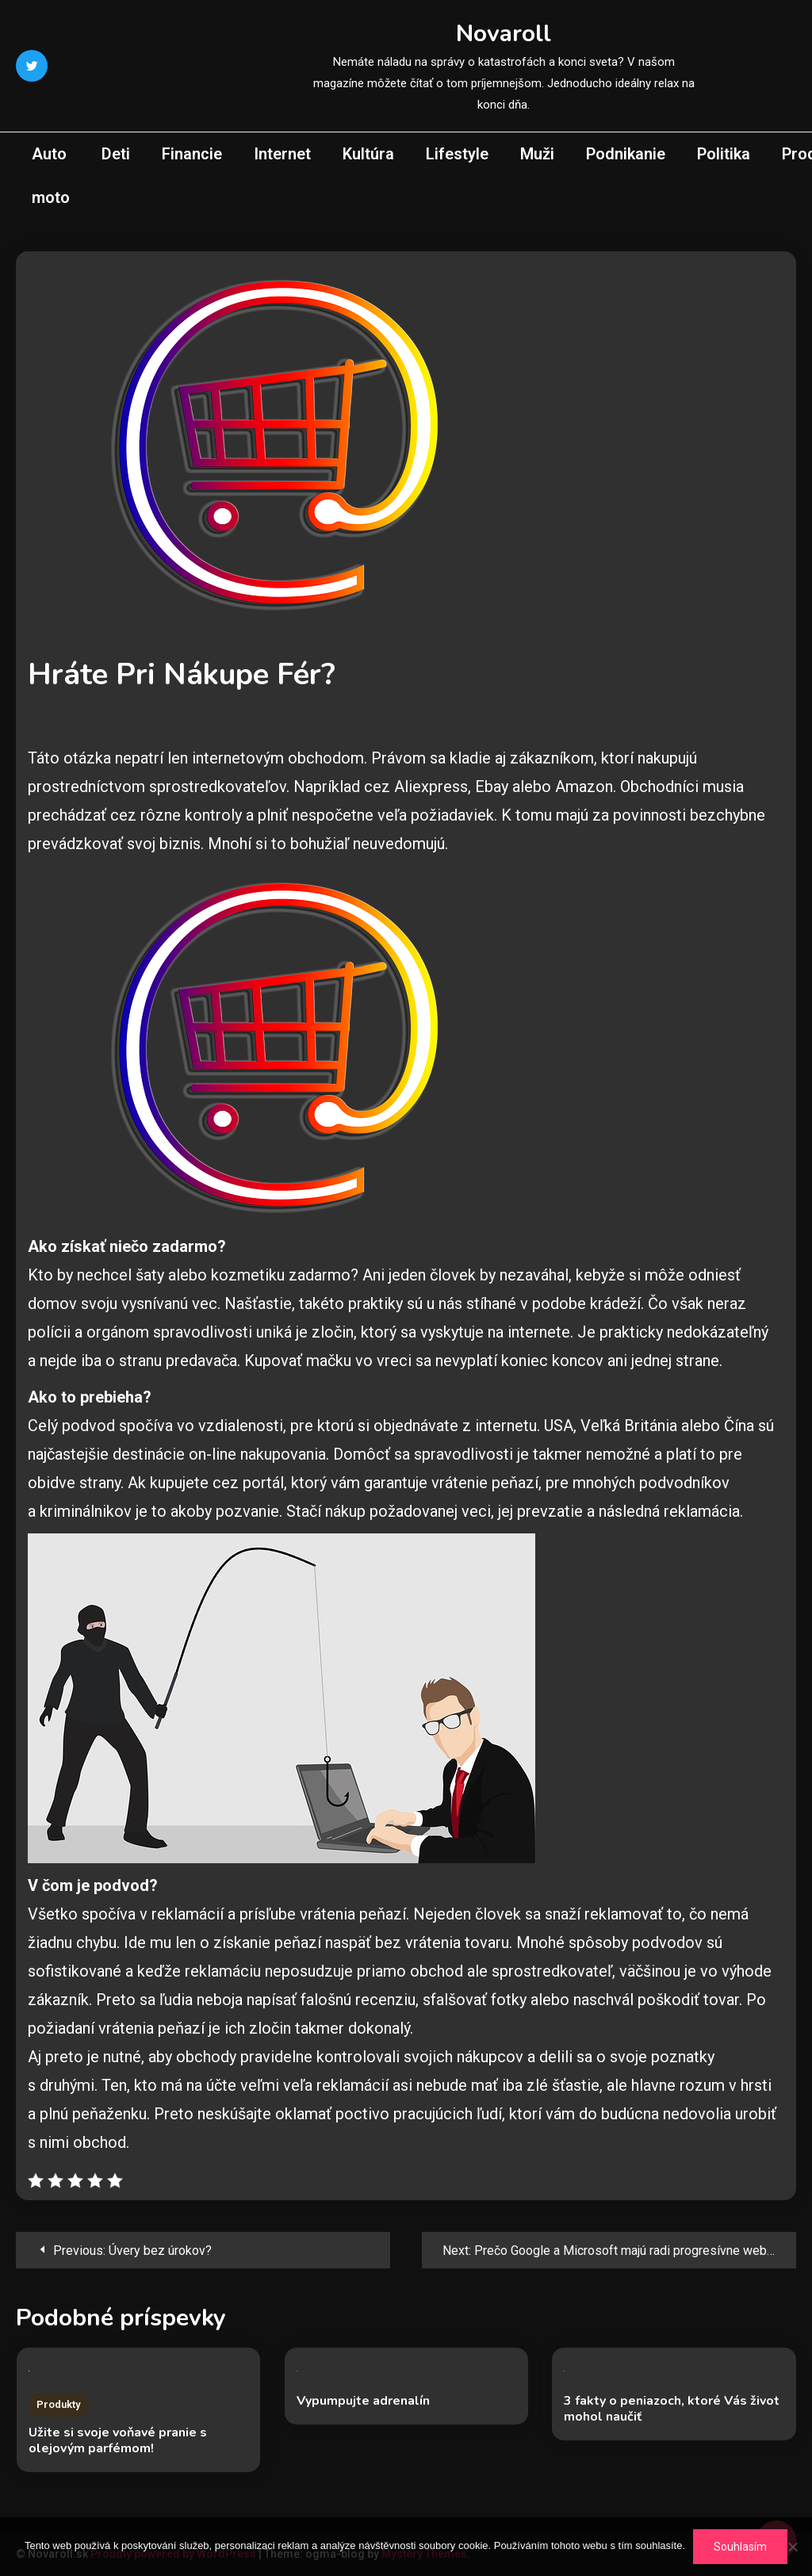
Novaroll (503, 33)
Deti (116, 153)
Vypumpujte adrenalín (363, 2401)
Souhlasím (740, 2546)
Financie (192, 153)
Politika (723, 153)
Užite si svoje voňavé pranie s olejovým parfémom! (118, 2440)
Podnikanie (625, 153)
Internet (282, 153)
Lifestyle (457, 153)
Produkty (58, 2404)
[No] (792, 2547)
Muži (537, 153)
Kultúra (368, 153)
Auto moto (51, 175)
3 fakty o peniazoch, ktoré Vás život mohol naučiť (671, 2409)
